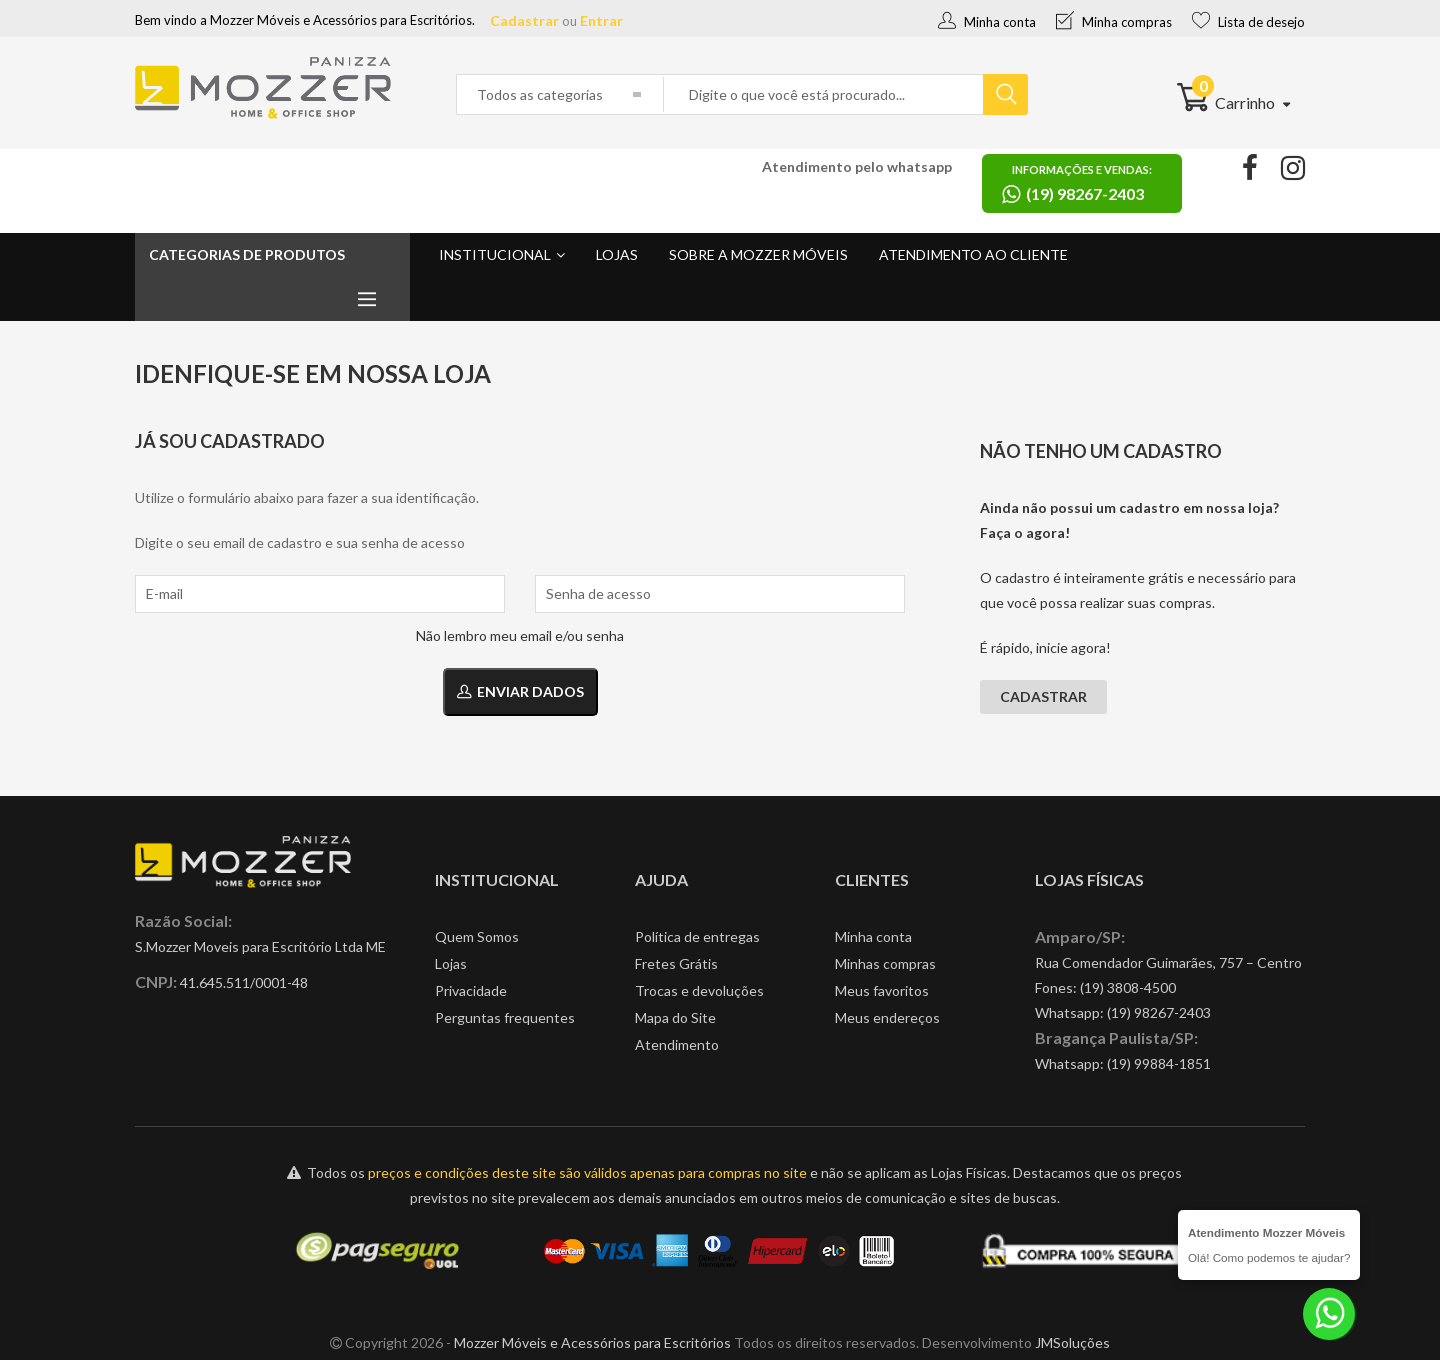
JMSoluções (1072, 1342)
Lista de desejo (1248, 22)
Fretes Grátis (676, 963)
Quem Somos (477, 936)
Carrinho (1233, 102)
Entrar (601, 20)
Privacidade (471, 990)
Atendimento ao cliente (973, 254)
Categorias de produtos (247, 254)
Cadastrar (524, 20)
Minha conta (987, 22)
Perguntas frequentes (505, 1017)
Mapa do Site (675, 1017)
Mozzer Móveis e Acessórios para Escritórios (592, 1342)
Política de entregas (697, 936)
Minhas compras (885, 963)
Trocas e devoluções (699, 990)
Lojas (617, 254)
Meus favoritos (882, 990)
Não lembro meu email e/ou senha (520, 635)
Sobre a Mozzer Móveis (758, 254)
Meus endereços (887, 1017)
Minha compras (1114, 22)
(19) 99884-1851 (1159, 1063)
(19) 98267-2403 (1159, 1012)
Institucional (495, 254)
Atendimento (677, 1044)
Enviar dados (520, 691)
